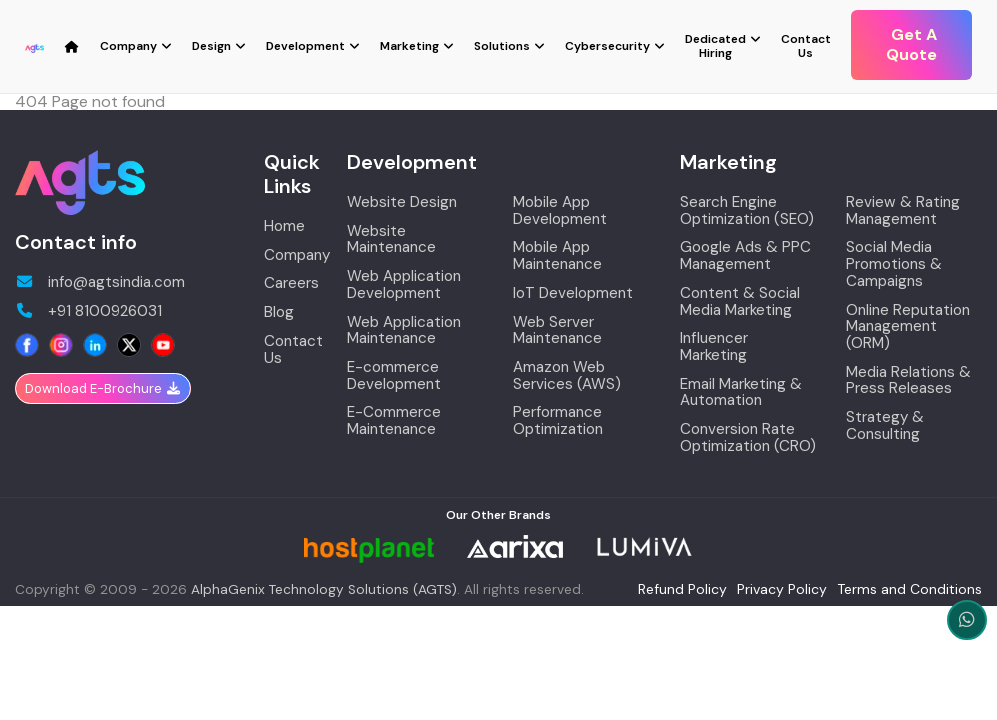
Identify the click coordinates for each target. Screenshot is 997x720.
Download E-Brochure (103, 388)
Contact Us (806, 45)
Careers (291, 283)
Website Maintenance (391, 239)
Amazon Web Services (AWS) (567, 375)
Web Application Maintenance (404, 330)
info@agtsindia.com (100, 282)
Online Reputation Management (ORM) (908, 327)
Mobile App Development (560, 210)
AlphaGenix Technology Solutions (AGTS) (324, 589)
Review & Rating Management (903, 210)
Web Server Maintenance (557, 330)
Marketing (409, 46)
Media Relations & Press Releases (908, 380)
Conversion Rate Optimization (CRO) (748, 437)
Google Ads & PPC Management (745, 255)
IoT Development (573, 293)
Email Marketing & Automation (741, 392)
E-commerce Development (394, 375)
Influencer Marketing (714, 346)
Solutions (502, 46)
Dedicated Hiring (715, 45)
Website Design (402, 202)
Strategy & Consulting (885, 425)
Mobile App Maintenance (557, 255)
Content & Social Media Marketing (740, 301)
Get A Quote (911, 44)
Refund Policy (682, 589)
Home (284, 226)
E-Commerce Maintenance (394, 420)
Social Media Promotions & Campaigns (894, 264)
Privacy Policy (782, 589)
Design (211, 46)
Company (128, 46)
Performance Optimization (558, 420)
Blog (279, 312)
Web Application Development (404, 284)
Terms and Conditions (909, 589)
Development (305, 46)
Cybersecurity (607, 46)
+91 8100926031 (88, 311)
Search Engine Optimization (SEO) (747, 210)
